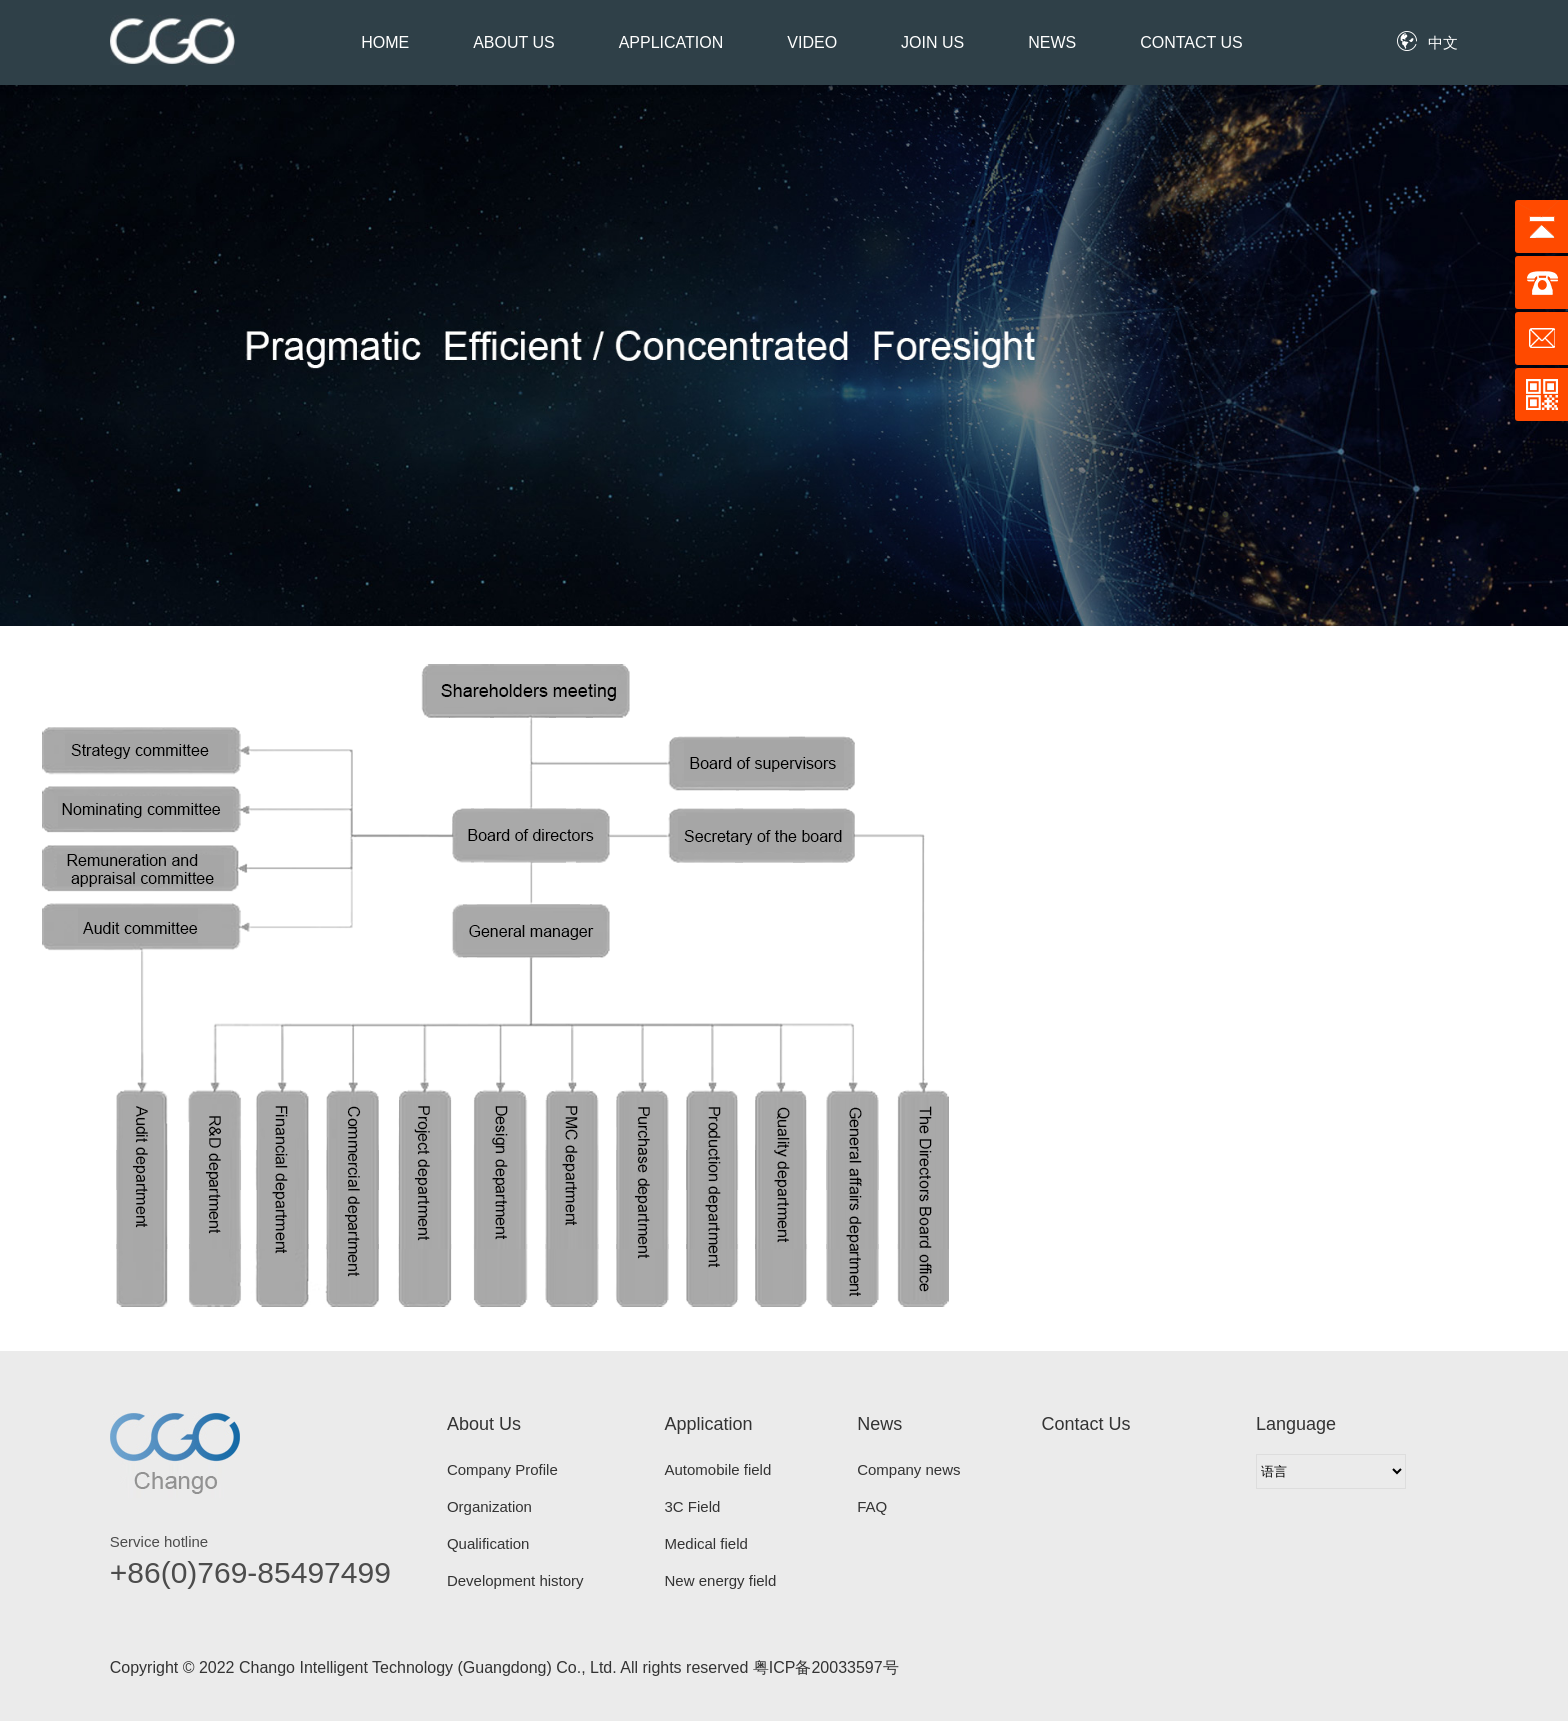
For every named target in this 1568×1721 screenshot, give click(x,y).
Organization (489, 1506)
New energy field (721, 1580)
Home (385, 42)
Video (812, 42)
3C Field (693, 1506)
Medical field (706, 1543)
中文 (1443, 42)
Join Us (932, 42)
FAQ (872, 1506)
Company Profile (502, 1469)
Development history (515, 1580)
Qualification (488, 1543)
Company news (908, 1469)
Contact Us (1191, 42)
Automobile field (718, 1469)
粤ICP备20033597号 (826, 1667)
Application (671, 42)
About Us (514, 42)
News (1052, 42)
